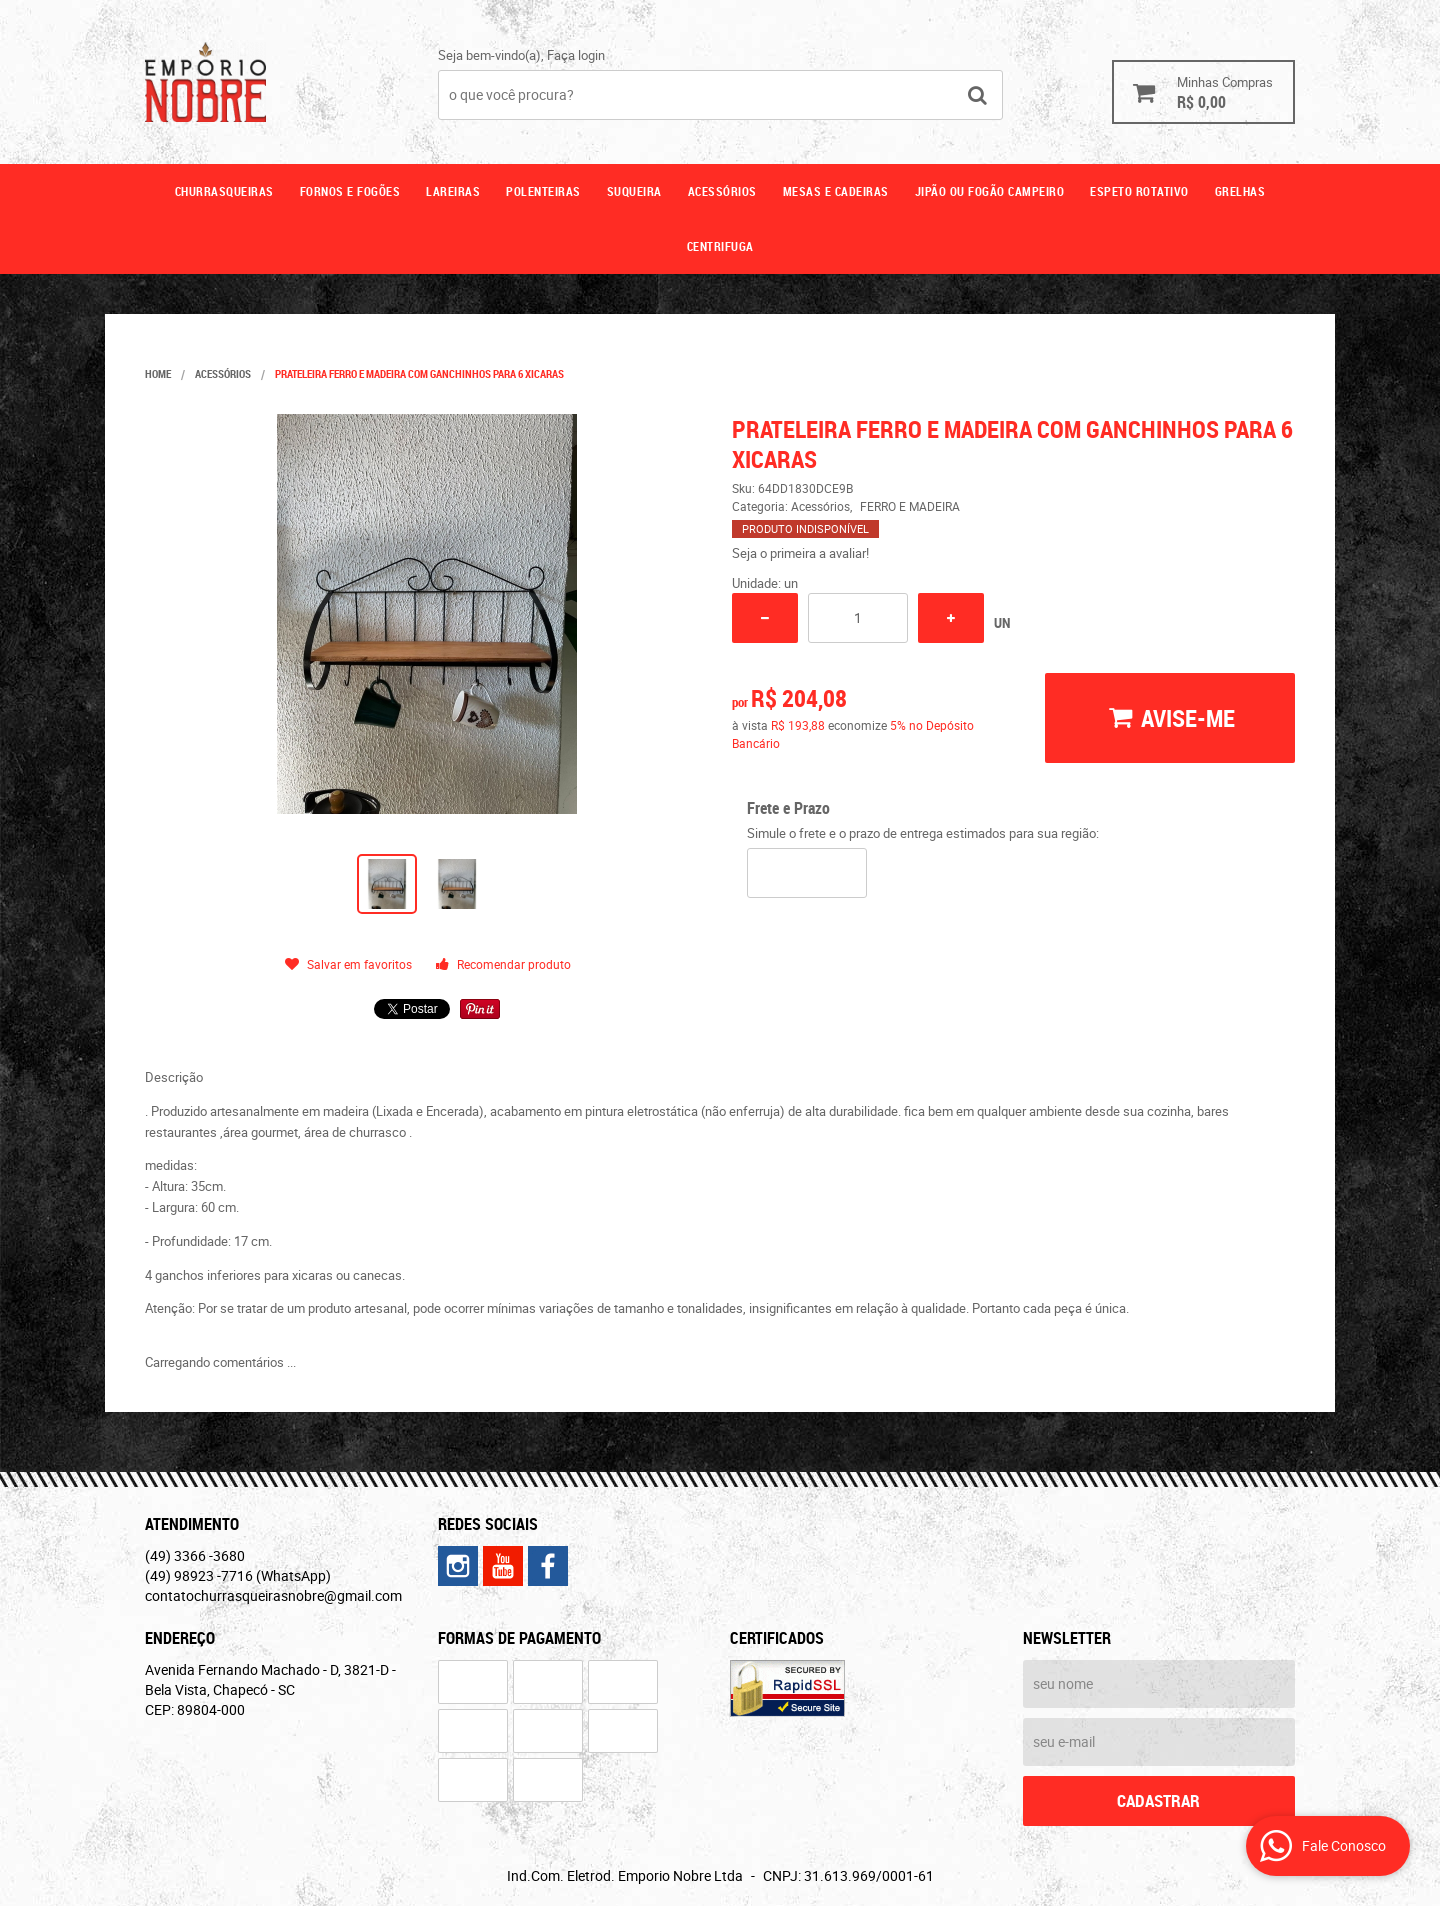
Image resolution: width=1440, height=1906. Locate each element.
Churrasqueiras (224, 191)
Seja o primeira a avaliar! (800, 553)
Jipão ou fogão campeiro (990, 191)
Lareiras (453, 191)
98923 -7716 (238, 1575)
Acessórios (722, 191)
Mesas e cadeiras (836, 191)
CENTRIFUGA (720, 246)
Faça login (576, 55)
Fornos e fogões (350, 191)
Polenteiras (543, 191)
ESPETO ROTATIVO (1139, 191)
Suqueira (634, 191)
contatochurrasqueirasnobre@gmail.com (273, 1595)
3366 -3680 (195, 1555)
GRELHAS (1240, 191)
